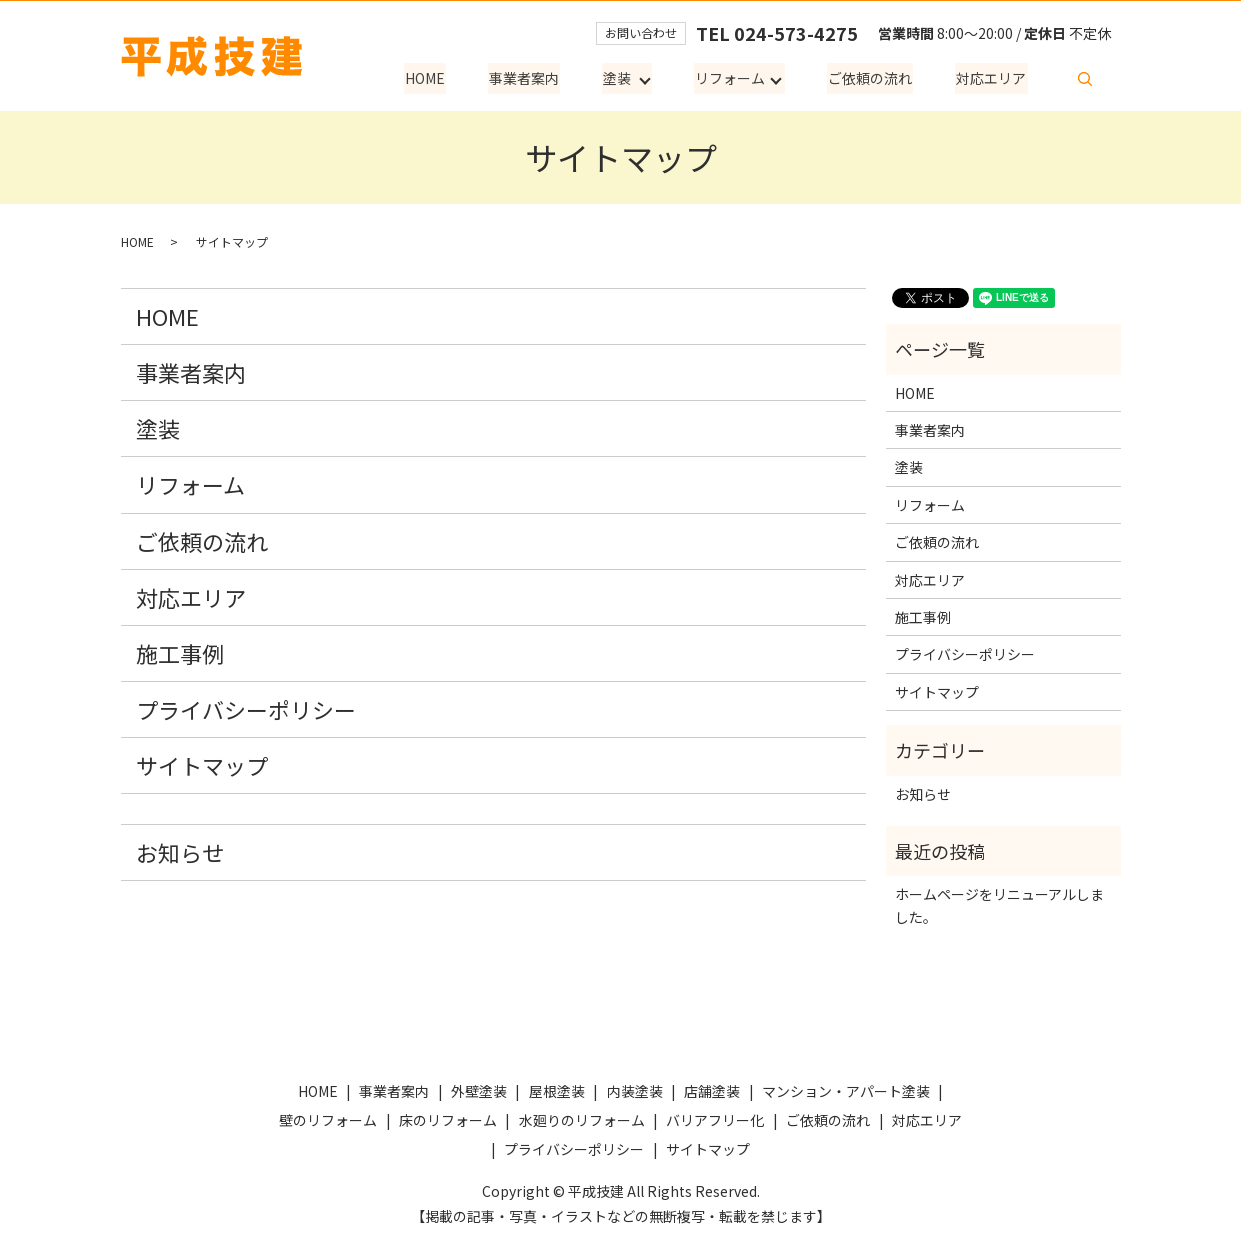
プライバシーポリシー (246, 709)
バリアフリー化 (715, 1120)
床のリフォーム (448, 1120)
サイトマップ (202, 765)
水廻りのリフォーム (582, 1120)
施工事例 (180, 653)
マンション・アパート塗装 (846, 1091)
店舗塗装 (712, 1091)
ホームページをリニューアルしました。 (999, 905)
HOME (434, 79)
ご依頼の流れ (874, 79)
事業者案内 (531, 79)
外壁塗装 (479, 1091)
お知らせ (180, 852)
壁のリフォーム (328, 1120)
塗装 (622, 79)
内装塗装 (635, 1091)
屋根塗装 (557, 1091)
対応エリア (993, 79)
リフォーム (734, 79)
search (1085, 79)
